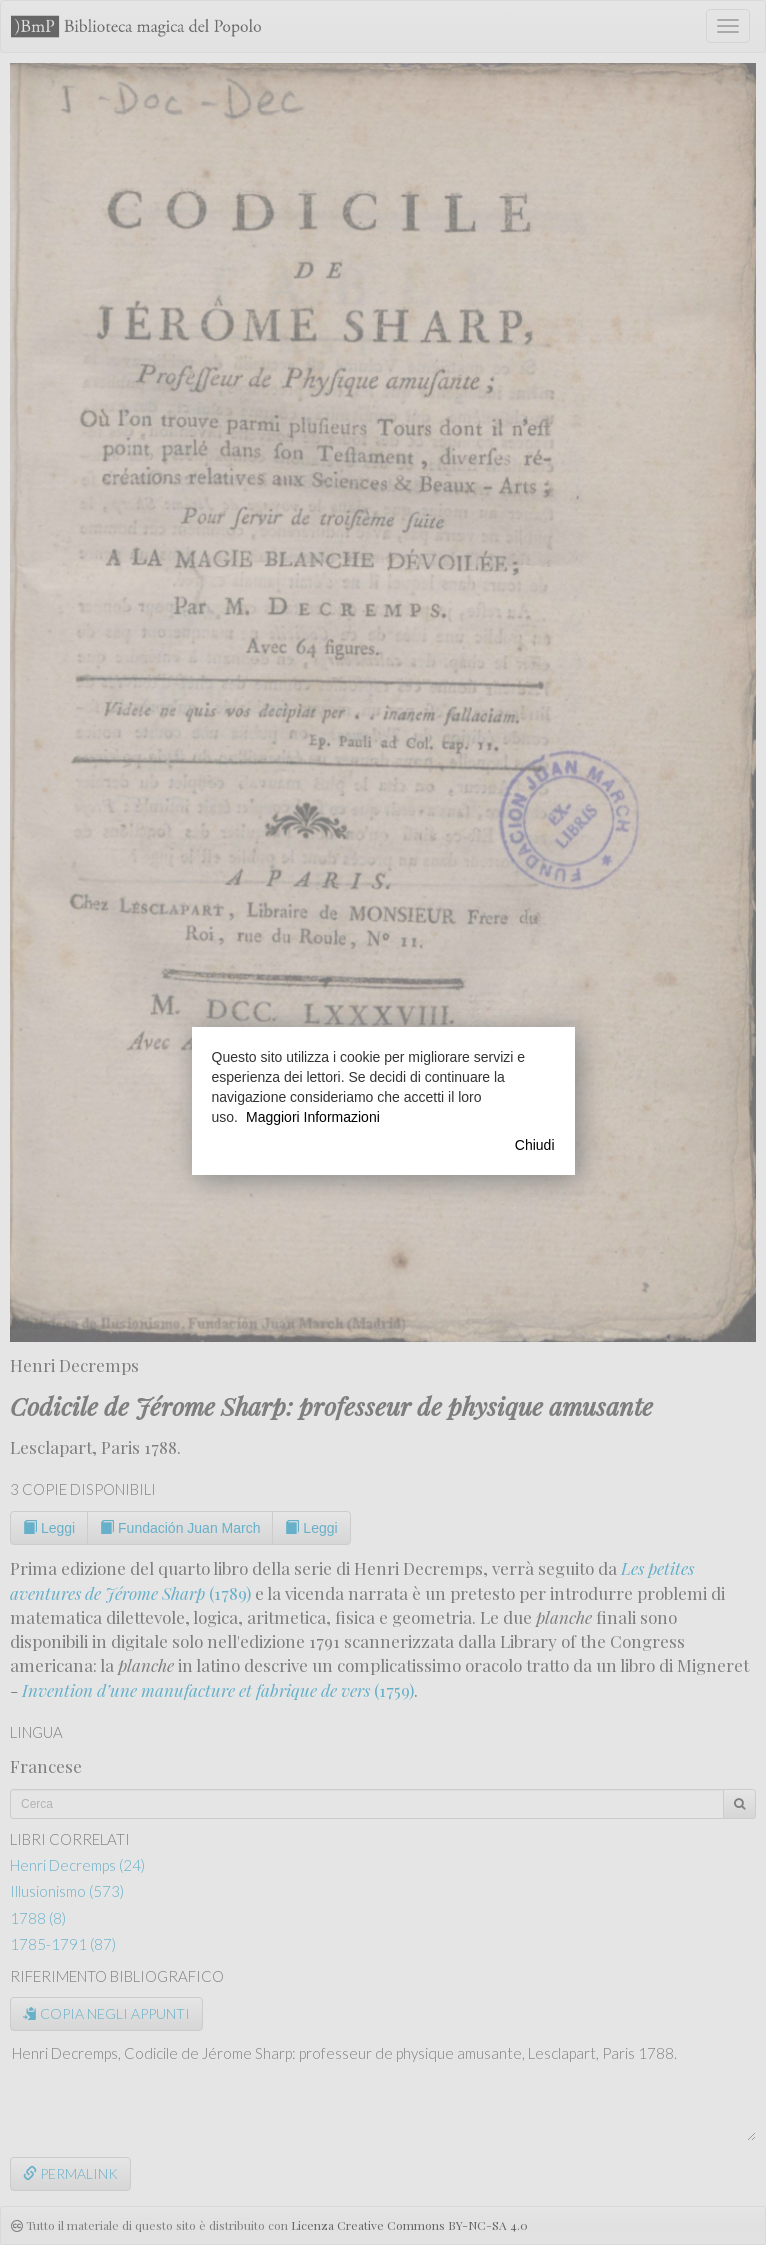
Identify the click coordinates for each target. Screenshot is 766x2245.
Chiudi (535, 1145)
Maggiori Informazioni (313, 1117)
